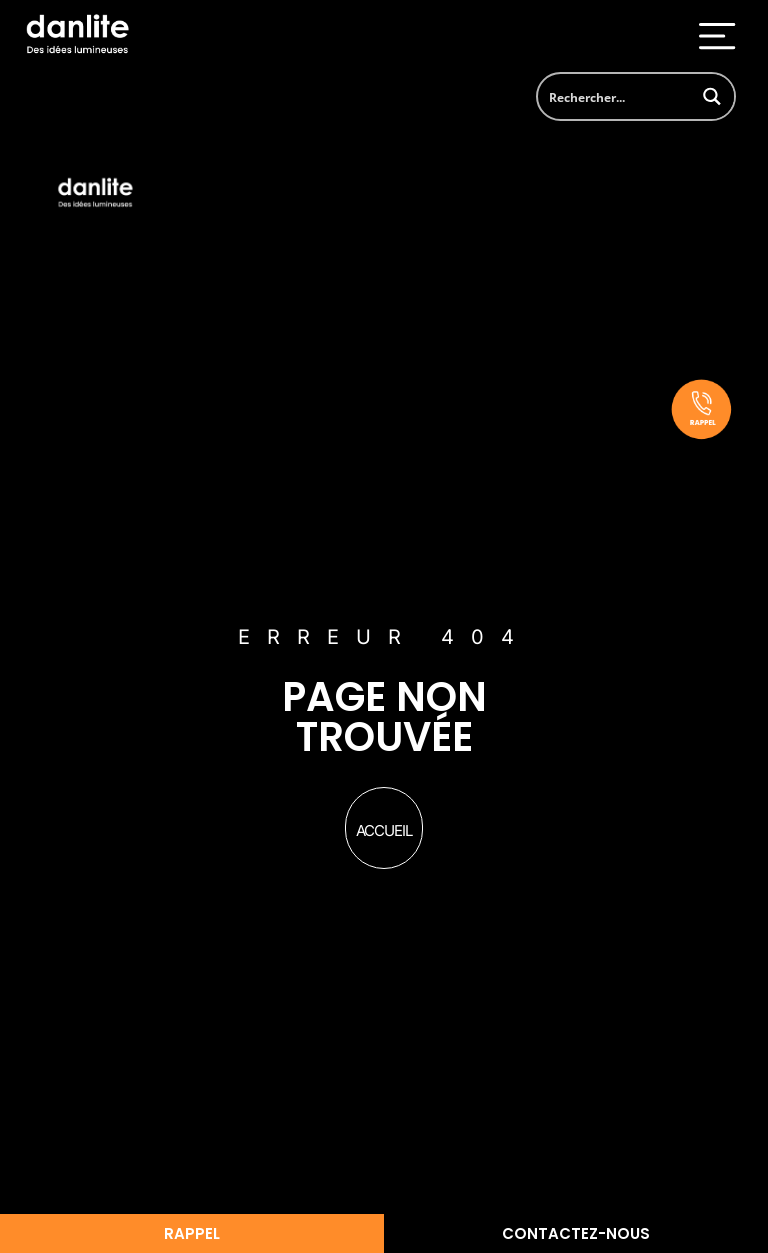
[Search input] (614, 96)
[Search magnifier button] (711, 96)
